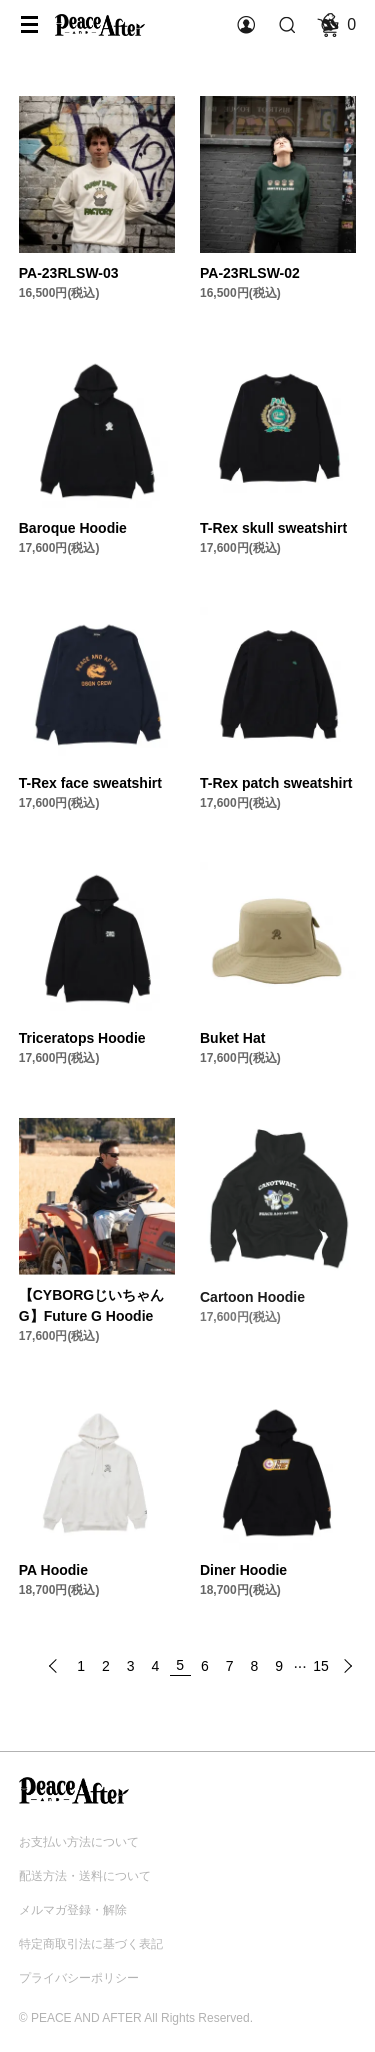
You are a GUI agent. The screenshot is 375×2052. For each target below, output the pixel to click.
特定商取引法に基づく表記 (91, 1944)
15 (321, 1666)
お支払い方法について (79, 1842)
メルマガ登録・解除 (73, 1910)
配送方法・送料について (85, 1876)
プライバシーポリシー (79, 1978)
